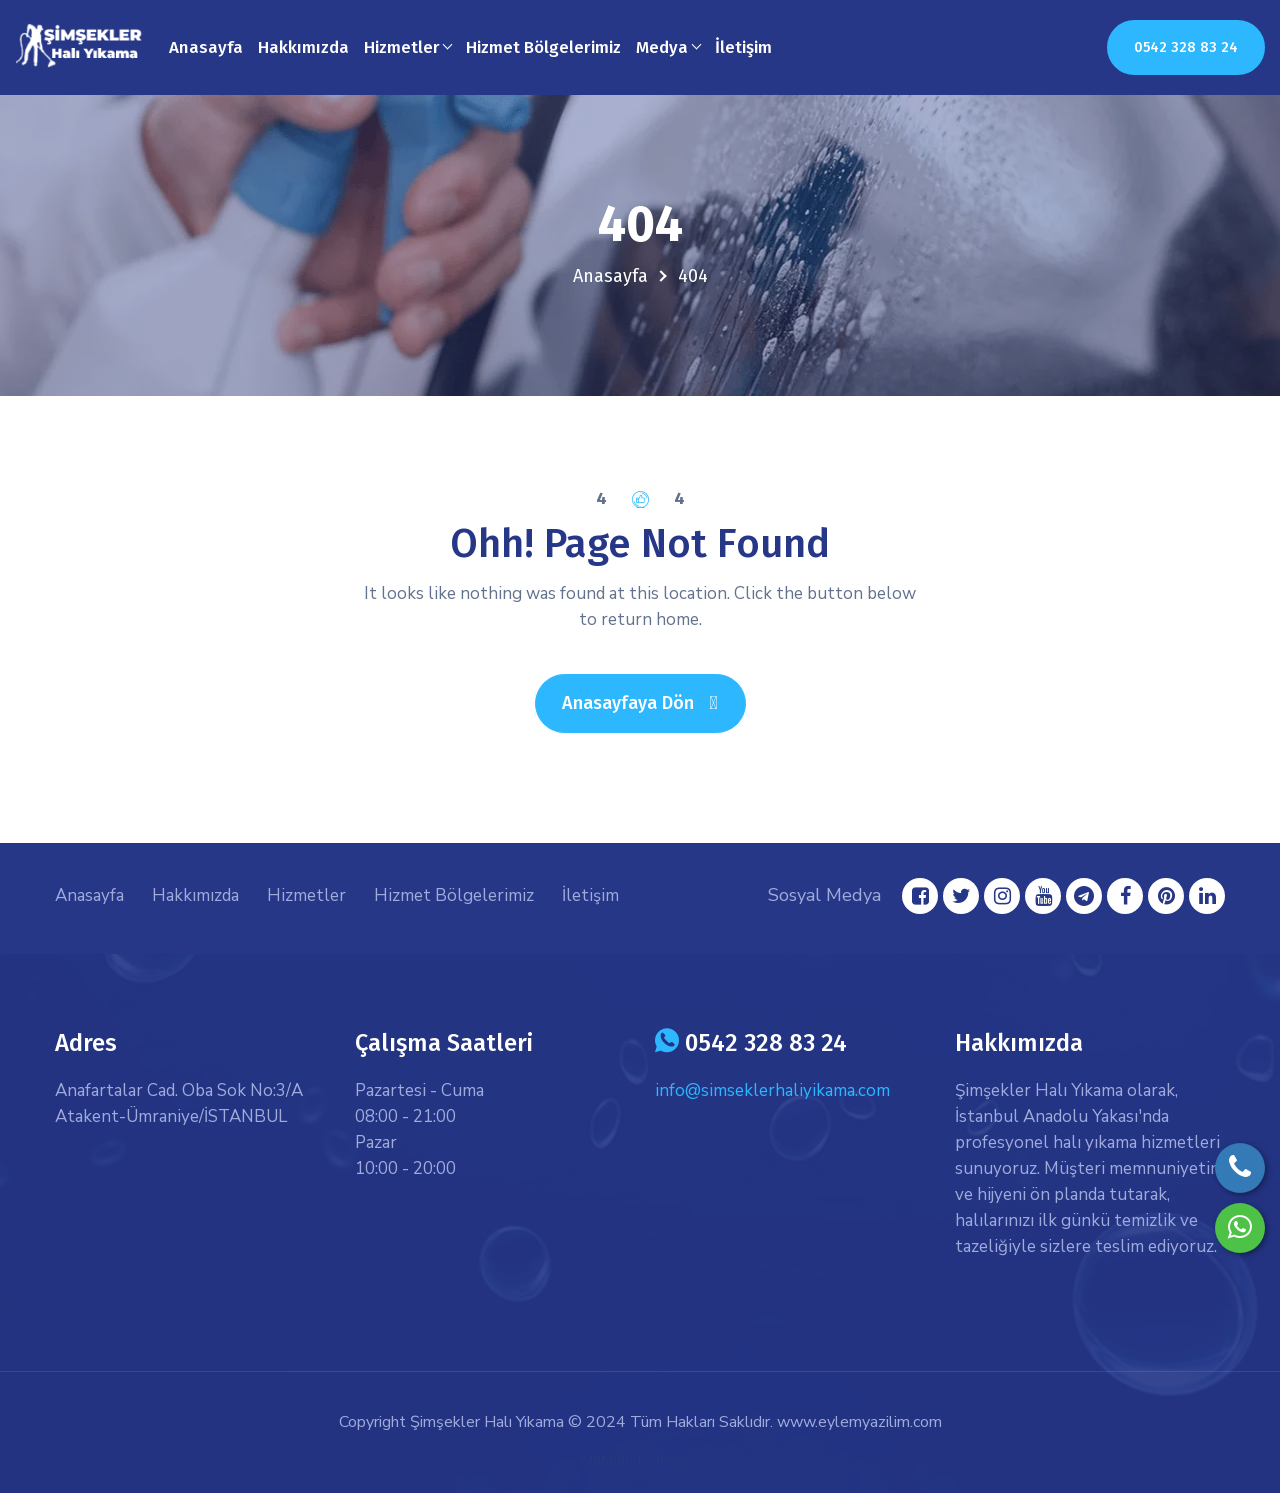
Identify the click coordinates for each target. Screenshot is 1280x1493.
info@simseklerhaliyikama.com (772, 1090)
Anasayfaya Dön (653, 702)
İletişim (743, 47)
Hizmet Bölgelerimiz (543, 47)
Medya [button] (662, 47)
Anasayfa (206, 47)
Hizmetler (306, 895)
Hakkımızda (303, 47)
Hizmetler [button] (402, 47)
